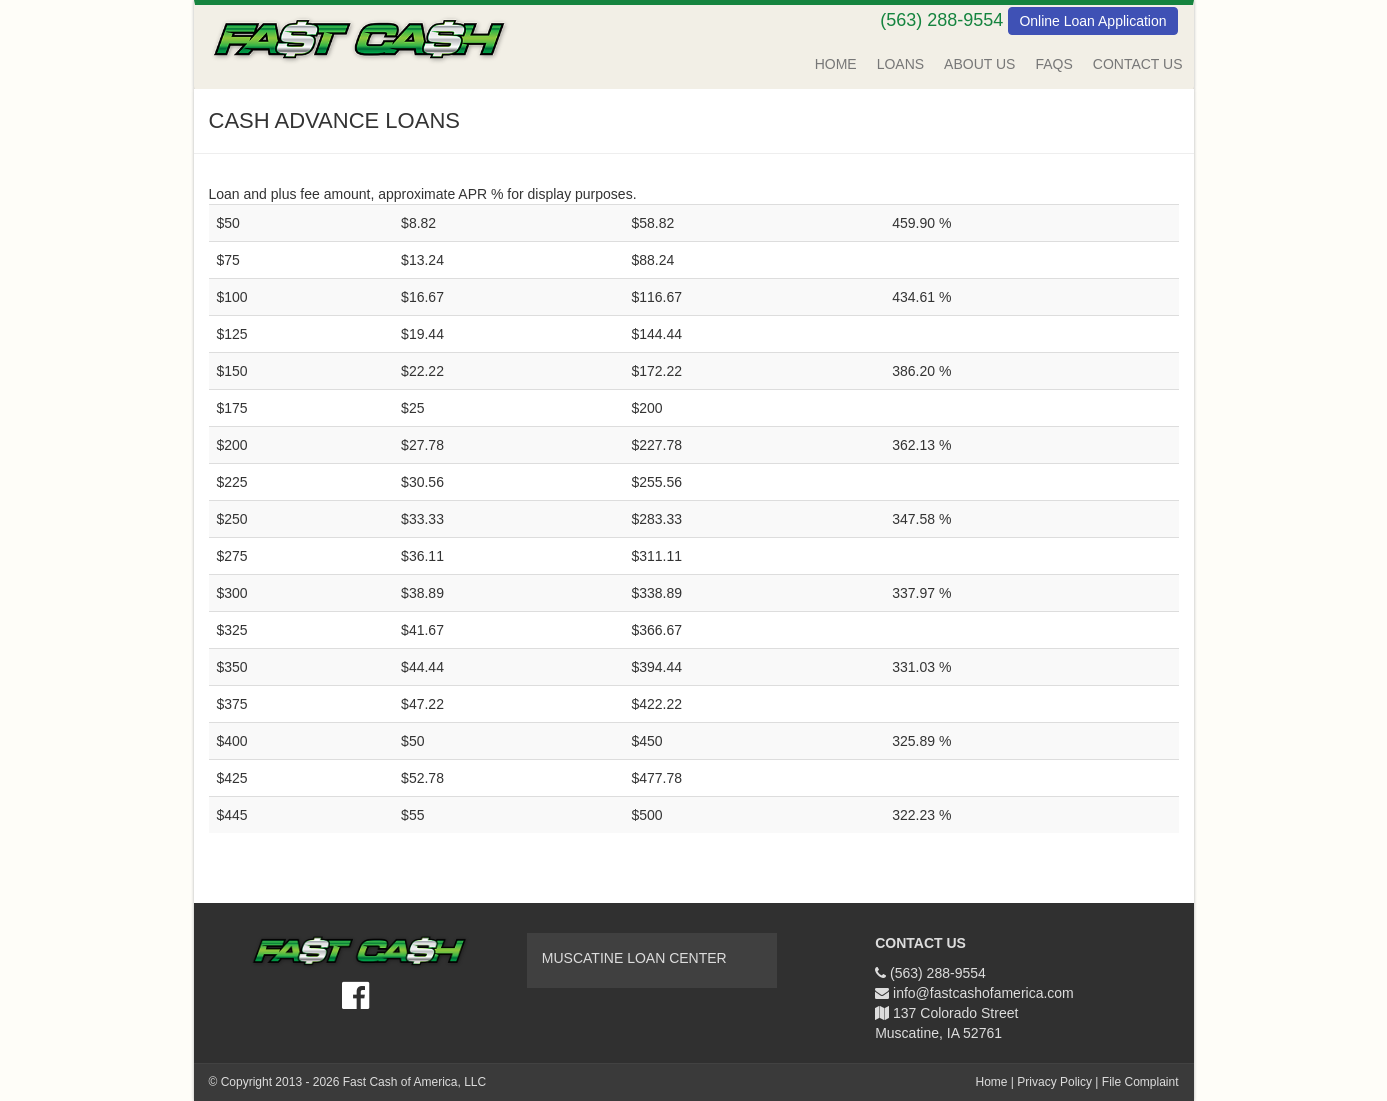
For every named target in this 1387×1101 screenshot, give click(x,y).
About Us (979, 64)
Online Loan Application (1092, 21)
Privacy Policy (1054, 1082)
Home (836, 64)
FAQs (1053, 64)
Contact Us (1138, 64)
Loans (900, 64)
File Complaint (1140, 1082)
